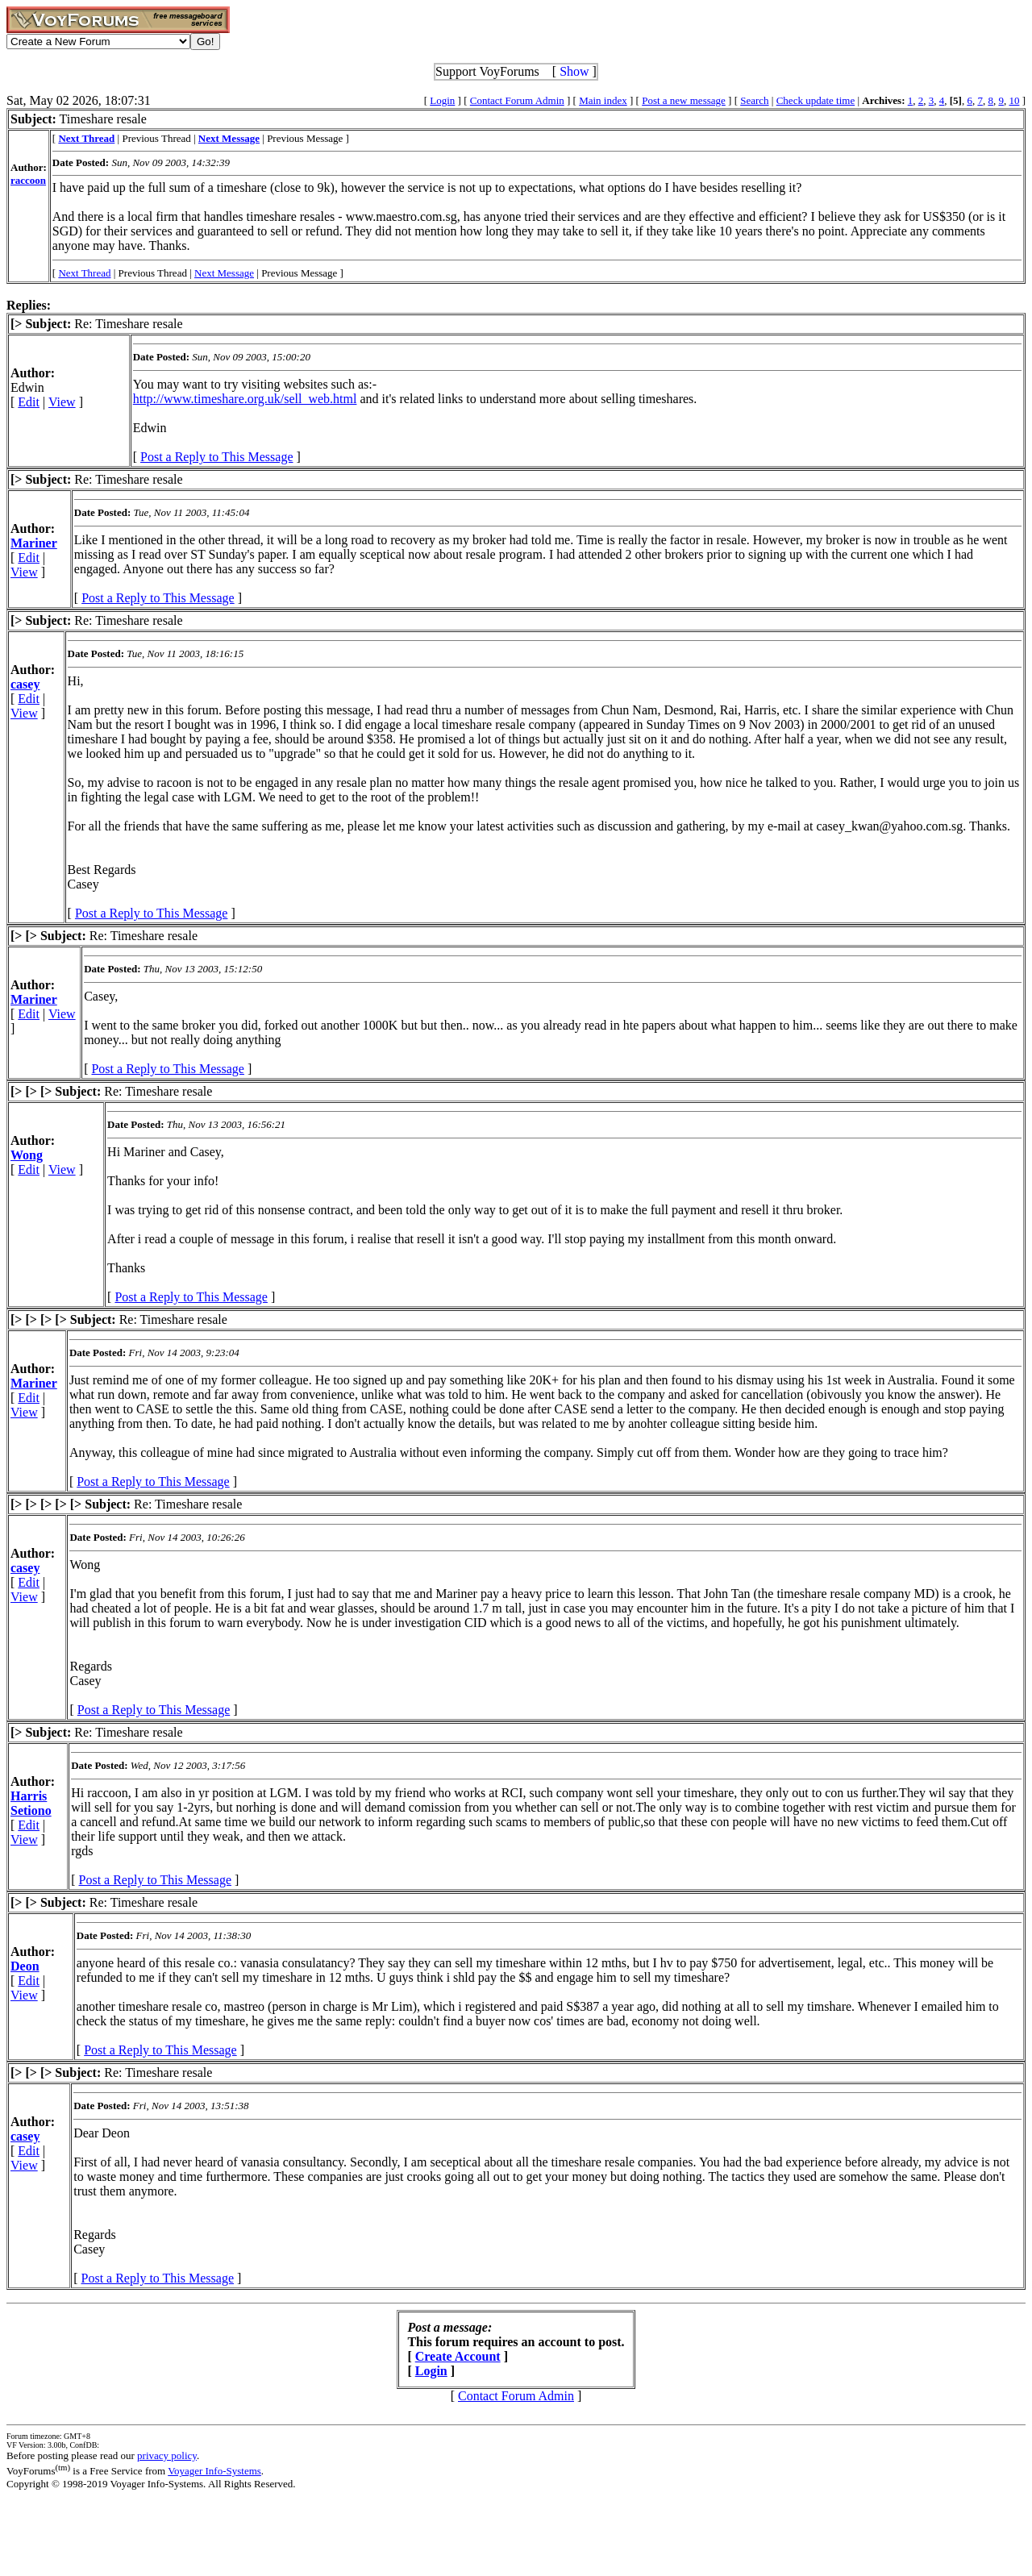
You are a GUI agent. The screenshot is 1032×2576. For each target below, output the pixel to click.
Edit (29, 402)
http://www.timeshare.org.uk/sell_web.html (245, 399)
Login (442, 100)
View (62, 402)
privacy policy (167, 2455)
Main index (603, 100)
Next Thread (84, 273)
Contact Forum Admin (517, 100)
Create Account (458, 2356)
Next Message (224, 273)
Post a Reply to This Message (216, 457)
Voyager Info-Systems (214, 2471)
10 (1014, 100)
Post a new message (684, 100)
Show (574, 71)
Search (754, 100)
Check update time (815, 100)
